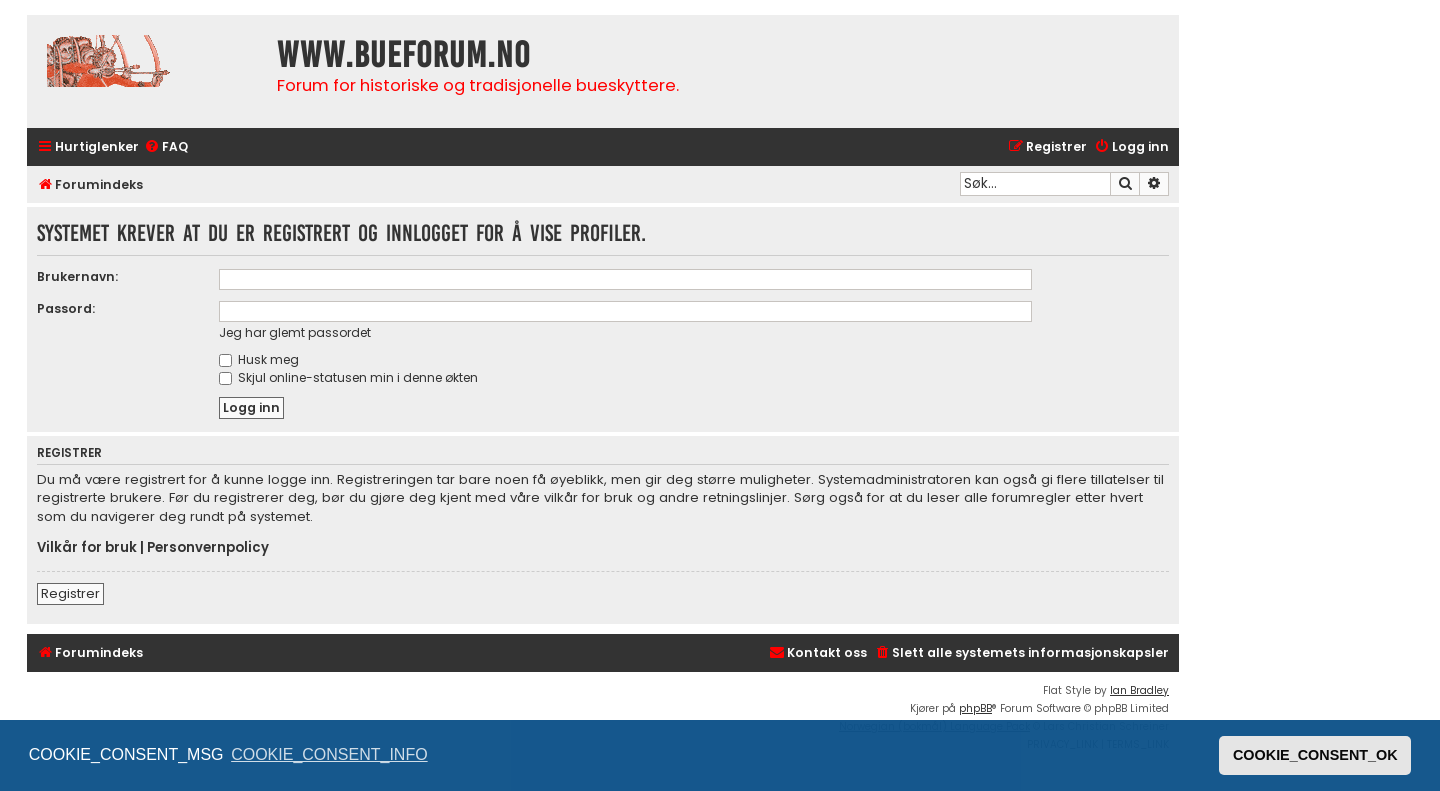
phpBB (975, 708)
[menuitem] (166, 147)
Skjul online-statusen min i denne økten (348, 377)
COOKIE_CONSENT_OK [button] (1315, 755)
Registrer (70, 593)
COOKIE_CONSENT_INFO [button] (329, 754)
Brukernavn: (77, 276)
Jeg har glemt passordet (295, 332)
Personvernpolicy (208, 548)
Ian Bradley (1139, 690)
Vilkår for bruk (87, 548)
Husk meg (259, 359)
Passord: (66, 308)
